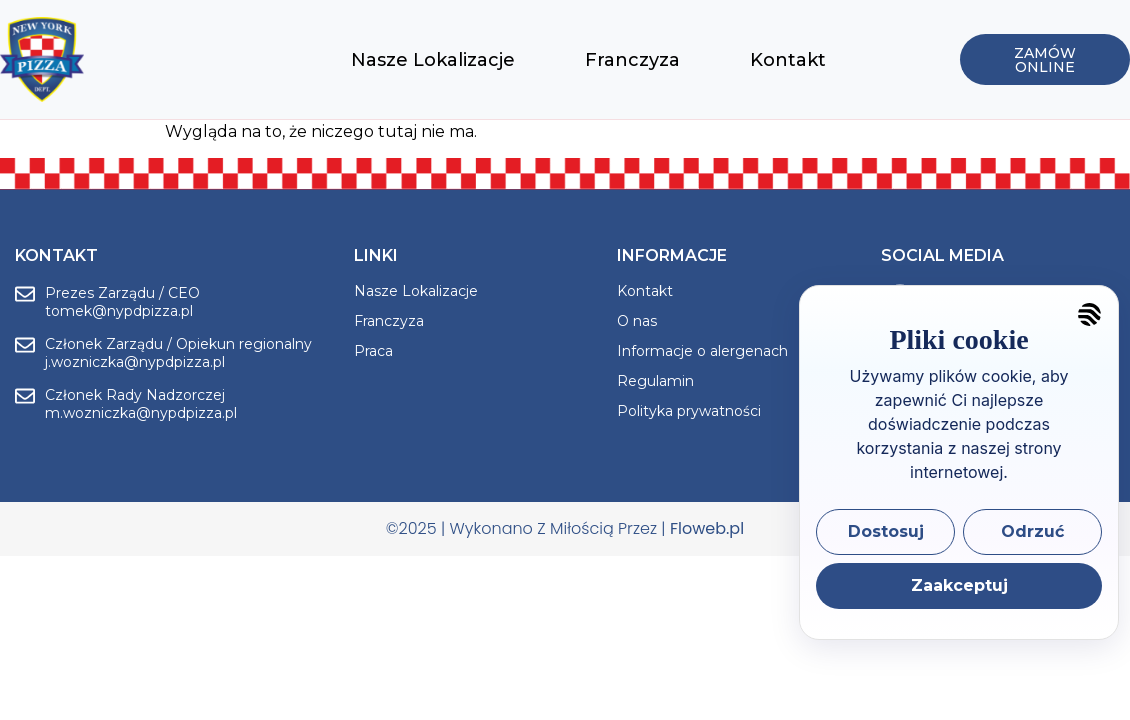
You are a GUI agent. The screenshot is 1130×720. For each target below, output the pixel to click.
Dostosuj (886, 531)
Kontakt (788, 60)
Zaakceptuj (959, 585)
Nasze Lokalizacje (433, 60)
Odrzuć (1032, 531)
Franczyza (632, 60)
